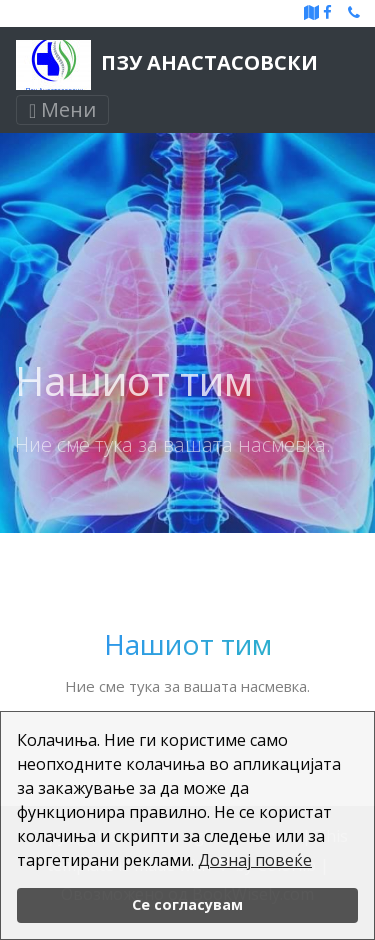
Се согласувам (187, 904)
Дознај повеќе (255, 860)
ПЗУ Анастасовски (167, 65)
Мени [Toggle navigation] (62, 109)
